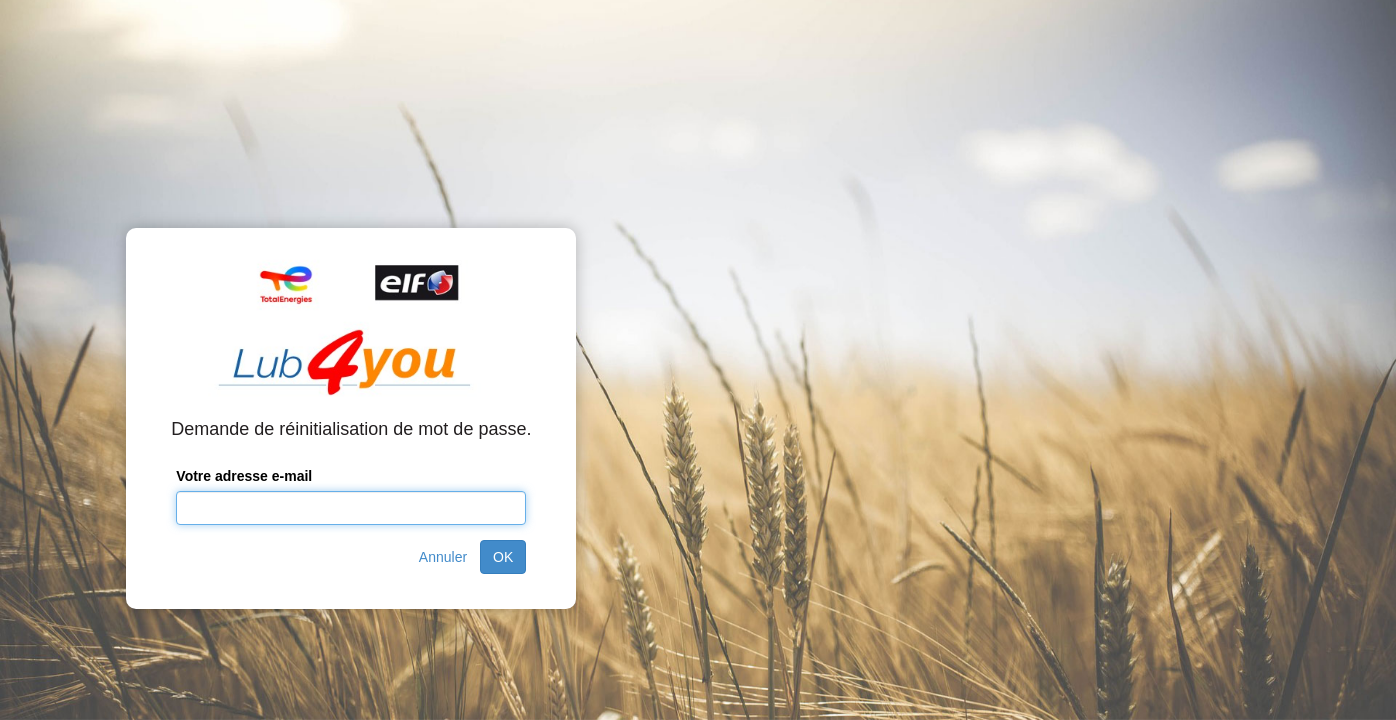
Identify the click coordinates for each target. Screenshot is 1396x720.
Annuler (443, 557)
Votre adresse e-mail (244, 476)
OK (503, 557)
